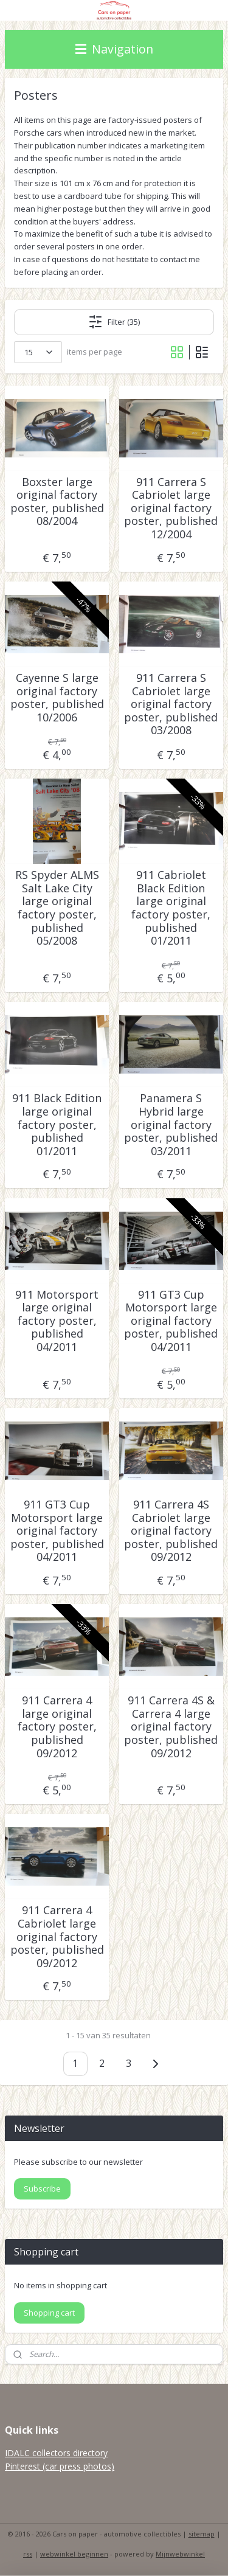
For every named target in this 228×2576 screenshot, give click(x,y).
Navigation (114, 49)
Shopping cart (49, 2312)
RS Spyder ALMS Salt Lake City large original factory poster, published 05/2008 (57, 908)
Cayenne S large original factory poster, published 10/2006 (57, 698)
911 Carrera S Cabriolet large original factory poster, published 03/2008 (171, 704)
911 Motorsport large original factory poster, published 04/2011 (56, 1321)
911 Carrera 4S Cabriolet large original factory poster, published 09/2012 (171, 1531)
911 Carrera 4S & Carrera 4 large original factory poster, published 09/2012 (171, 1727)
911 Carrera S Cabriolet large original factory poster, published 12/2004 (171, 508)
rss (27, 2553)
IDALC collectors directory (56, 2453)
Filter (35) (114, 321)
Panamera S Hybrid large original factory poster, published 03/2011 (171, 1125)
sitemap (201, 2533)
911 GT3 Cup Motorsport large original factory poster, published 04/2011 (171, 1321)
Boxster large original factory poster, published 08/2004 (57, 502)
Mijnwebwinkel (180, 2553)
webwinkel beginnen (74, 2553)
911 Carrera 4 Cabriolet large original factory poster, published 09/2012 (57, 1937)
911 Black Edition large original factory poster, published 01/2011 (57, 1125)
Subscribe (42, 2188)
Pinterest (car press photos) (59, 2466)
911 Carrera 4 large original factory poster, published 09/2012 (57, 1727)
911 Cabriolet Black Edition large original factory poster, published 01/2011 (170, 908)
